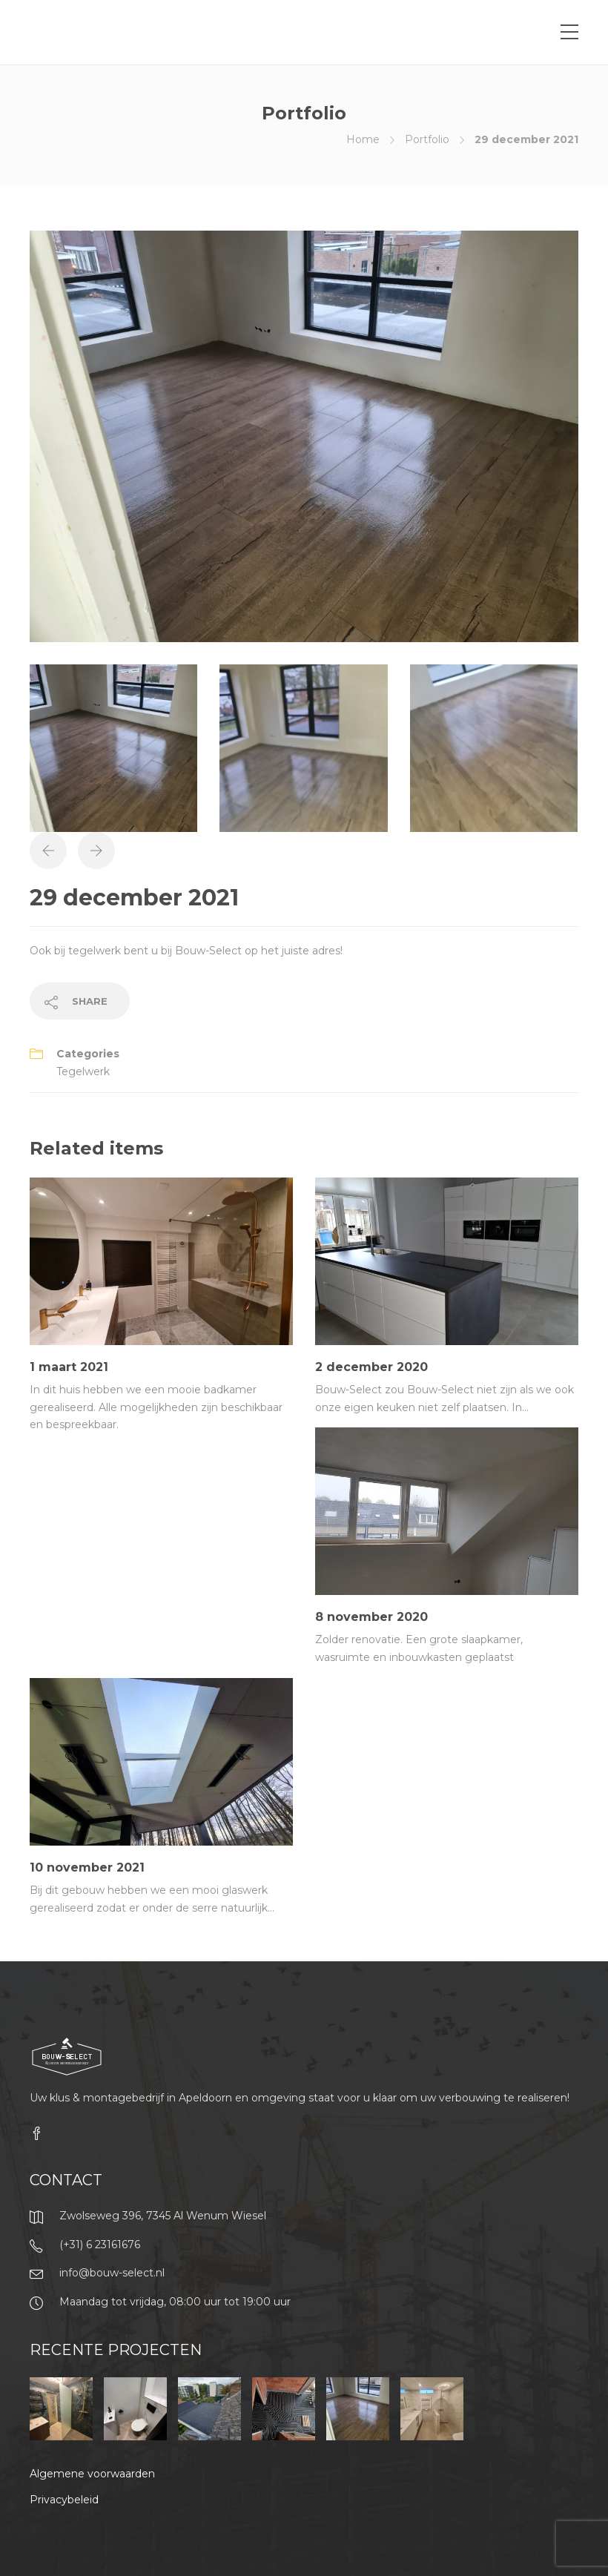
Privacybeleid (64, 2499)
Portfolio (427, 139)
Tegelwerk (83, 1071)
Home (363, 139)
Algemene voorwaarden (92, 2473)
